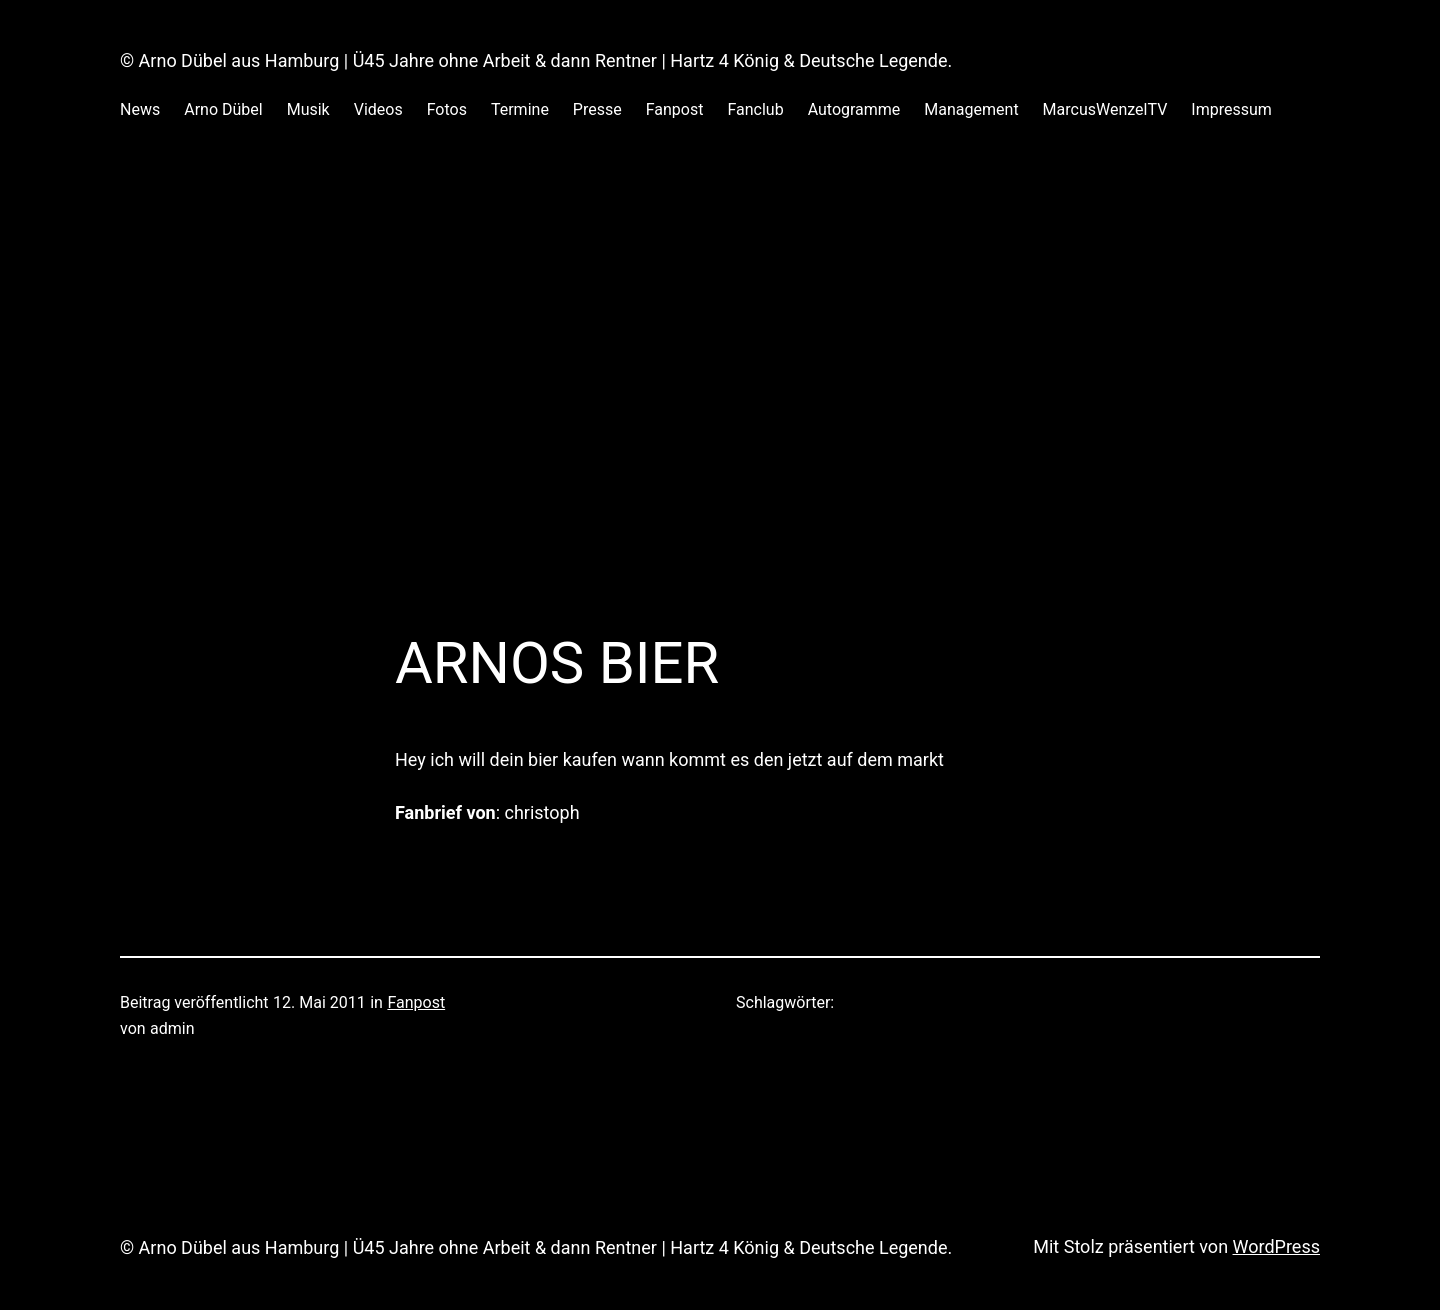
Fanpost (416, 1002)
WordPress (1276, 1246)
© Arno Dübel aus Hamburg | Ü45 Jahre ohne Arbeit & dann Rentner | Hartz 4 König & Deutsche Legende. (536, 60)
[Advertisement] (720, 359)
